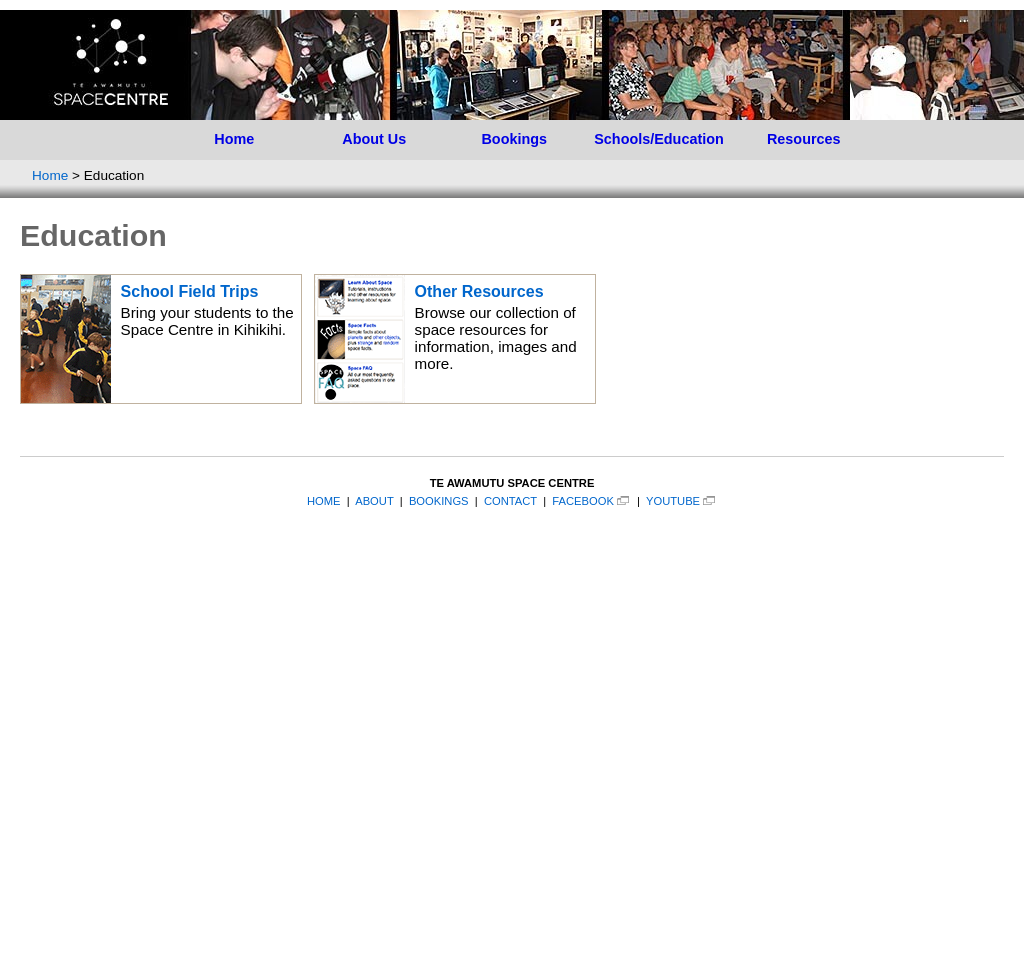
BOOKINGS (439, 501)
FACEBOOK (583, 501)
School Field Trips (190, 291)
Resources (804, 139)
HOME (324, 501)
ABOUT (374, 501)
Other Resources (479, 291)
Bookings (514, 139)
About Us (374, 139)
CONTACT (510, 501)
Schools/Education (659, 139)
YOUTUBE (673, 501)
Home (234, 139)
